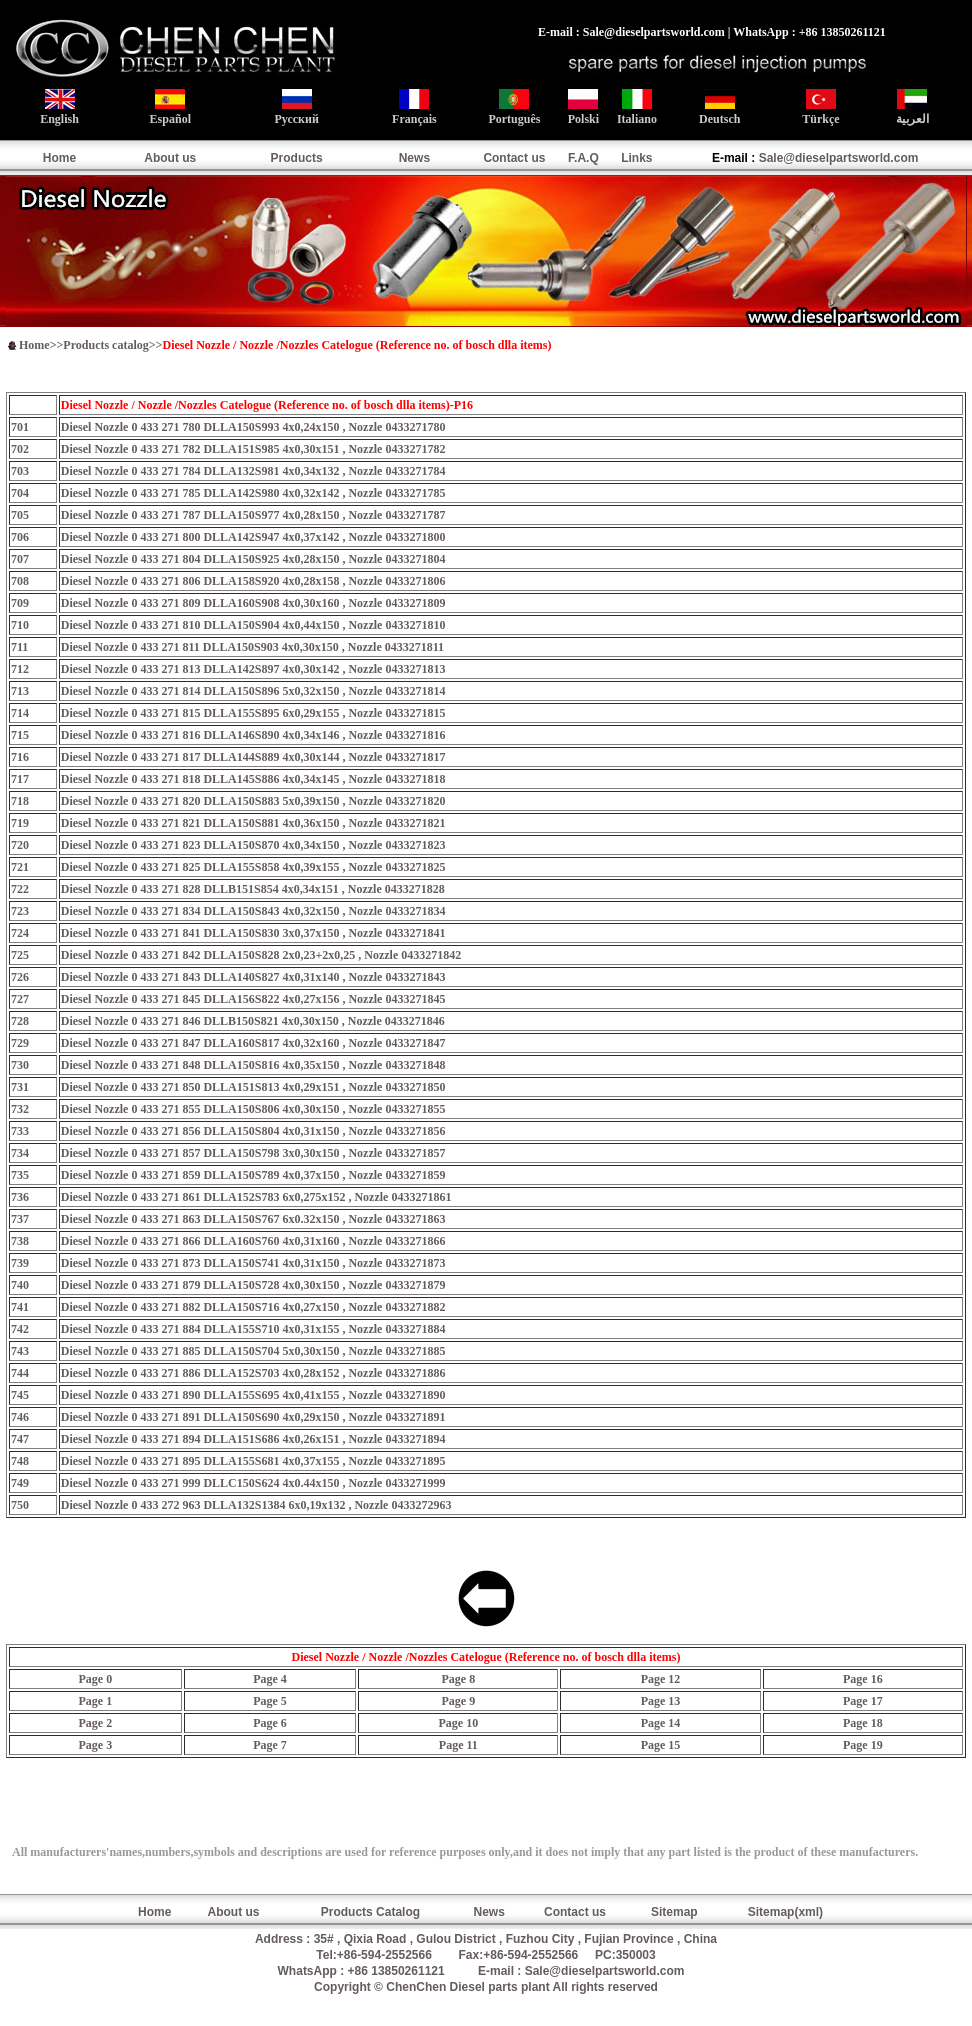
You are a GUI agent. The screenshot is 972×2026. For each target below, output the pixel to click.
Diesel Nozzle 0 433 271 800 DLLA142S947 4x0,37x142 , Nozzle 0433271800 (253, 537)
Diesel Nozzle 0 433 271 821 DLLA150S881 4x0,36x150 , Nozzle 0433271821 (253, 823)
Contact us (514, 158)
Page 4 (270, 1679)
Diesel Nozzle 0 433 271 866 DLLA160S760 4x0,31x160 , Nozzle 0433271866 (253, 1241)
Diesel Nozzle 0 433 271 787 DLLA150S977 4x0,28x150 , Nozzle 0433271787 (253, 515)
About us (170, 158)
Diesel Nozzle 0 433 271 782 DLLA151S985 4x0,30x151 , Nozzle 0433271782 (253, 449)
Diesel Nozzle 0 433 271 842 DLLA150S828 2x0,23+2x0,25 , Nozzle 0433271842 (261, 955)
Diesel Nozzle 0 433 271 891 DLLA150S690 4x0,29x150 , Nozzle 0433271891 (253, 1417)
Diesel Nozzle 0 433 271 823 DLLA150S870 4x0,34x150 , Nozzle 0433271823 (253, 845)
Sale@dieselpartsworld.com (839, 158)
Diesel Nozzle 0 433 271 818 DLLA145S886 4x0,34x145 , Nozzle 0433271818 (253, 779)
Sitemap (674, 1912)
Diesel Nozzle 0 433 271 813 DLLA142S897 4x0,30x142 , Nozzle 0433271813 (253, 669)
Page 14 (661, 1723)
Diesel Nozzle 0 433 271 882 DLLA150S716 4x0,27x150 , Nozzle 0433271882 (253, 1307)
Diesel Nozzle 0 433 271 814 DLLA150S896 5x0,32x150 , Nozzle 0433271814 (253, 691)
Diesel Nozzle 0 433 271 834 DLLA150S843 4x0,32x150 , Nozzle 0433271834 (253, 911)
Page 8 (459, 1679)
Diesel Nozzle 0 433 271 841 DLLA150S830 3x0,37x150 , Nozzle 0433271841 (253, 933)
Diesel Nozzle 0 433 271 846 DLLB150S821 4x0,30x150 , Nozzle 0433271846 (253, 1021)
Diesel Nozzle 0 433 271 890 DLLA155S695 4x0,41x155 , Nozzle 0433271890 (253, 1395)
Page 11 (458, 1745)
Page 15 (661, 1745)
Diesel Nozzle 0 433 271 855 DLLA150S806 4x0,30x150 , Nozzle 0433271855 (253, 1109)
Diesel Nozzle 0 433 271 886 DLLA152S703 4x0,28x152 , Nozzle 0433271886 (253, 1373)
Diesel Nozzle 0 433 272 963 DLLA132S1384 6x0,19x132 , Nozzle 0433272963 (256, 1505)
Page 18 (863, 1723)
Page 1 (95, 1701)
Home (59, 158)
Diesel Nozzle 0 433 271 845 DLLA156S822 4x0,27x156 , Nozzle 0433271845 (253, 999)
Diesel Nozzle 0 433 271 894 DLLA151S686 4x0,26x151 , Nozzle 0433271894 (253, 1439)
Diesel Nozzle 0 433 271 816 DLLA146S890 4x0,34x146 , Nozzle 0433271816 (253, 735)
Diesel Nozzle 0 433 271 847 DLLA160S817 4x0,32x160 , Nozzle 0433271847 (253, 1043)
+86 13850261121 (396, 1971)
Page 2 (95, 1723)
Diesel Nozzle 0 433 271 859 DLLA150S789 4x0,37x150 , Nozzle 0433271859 (253, 1175)
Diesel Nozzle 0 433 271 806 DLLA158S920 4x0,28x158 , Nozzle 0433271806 (253, 581)
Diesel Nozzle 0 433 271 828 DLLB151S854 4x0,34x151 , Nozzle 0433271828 (253, 889)
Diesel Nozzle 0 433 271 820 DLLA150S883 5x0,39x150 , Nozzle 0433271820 (253, 801)
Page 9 (459, 1701)
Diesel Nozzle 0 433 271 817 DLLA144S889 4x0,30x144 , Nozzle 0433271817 (253, 757)
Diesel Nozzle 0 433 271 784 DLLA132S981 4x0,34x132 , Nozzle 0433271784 (253, 471)
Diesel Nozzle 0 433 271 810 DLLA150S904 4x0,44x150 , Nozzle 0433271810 (253, 625)
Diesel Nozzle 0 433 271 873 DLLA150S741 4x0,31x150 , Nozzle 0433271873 (253, 1263)
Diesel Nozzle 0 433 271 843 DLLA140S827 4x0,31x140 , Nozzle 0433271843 (253, 977)
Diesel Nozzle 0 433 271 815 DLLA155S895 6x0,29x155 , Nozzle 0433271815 (253, 713)
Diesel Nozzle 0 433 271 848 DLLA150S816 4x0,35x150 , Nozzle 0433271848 (253, 1065)
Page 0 (95, 1679)
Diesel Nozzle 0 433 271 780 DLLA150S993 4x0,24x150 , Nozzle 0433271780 (253, 427)
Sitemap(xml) (785, 1912)
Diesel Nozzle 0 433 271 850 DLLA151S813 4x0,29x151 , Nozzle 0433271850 (253, 1087)
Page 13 (661, 1701)
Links (636, 158)
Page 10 (459, 1723)
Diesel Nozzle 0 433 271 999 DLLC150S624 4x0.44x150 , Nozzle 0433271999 (253, 1483)
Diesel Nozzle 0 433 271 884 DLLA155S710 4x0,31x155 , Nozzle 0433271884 (253, 1329)
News (414, 158)
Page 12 (661, 1679)
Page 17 (863, 1701)
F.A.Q (583, 158)
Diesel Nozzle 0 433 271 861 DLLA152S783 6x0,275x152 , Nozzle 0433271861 (256, 1197)
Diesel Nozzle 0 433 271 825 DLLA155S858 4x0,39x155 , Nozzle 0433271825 (253, 867)
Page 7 (270, 1745)
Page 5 (270, 1701)
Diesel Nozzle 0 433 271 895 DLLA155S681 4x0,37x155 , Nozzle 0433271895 (253, 1461)
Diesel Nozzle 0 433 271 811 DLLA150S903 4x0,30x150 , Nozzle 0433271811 (252, 647)
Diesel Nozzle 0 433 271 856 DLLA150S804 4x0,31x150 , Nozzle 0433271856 (253, 1131)
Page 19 (863, 1745)
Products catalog (105, 345)
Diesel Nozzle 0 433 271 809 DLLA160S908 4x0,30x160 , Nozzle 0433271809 (253, 603)
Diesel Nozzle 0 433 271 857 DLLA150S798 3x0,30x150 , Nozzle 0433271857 (253, 1153)
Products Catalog (370, 1912)
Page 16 (863, 1679)
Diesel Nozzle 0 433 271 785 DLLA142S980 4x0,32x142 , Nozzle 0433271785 (253, 493)
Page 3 (95, 1745)
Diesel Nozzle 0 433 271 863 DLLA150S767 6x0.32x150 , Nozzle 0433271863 (253, 1219)
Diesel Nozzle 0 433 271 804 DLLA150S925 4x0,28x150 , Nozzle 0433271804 (253, 559)
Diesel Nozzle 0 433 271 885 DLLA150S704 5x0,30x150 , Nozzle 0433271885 (253, 1351)
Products (297, 158)
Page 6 (270, 1723)
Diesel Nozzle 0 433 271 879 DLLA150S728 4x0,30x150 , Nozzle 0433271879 (253, 1285)
